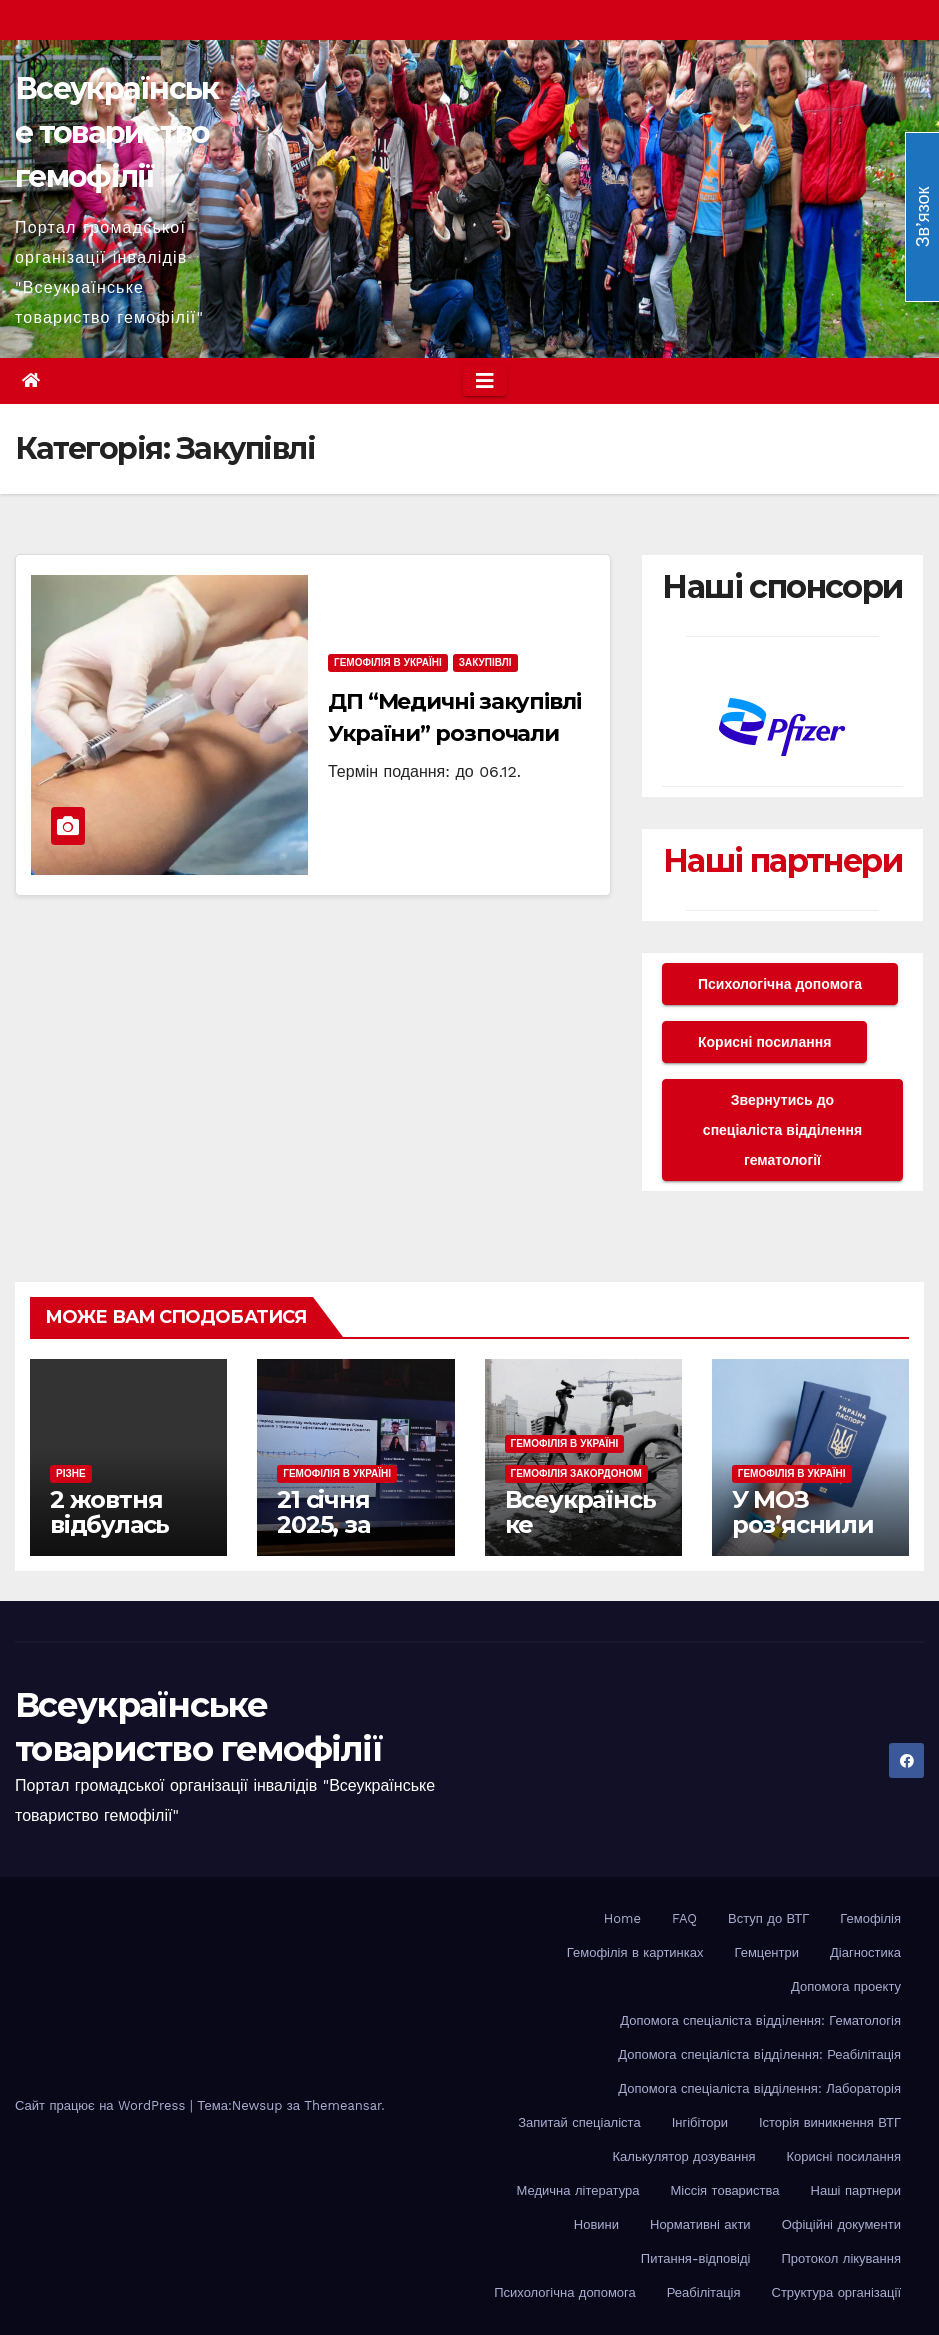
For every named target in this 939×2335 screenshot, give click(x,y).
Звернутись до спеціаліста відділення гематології (782, 1130)
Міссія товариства (725, 2190)
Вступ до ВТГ (768, 1918)
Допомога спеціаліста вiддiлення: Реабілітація (759, 2054)
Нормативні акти (700, 2224)
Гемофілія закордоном (576, 1473)
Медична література (578, 2190)
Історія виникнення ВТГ (830, 2122)
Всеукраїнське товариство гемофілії (117, 132)
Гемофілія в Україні (388, 662)
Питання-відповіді (696, 2258)
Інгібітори (700, 2122)
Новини (596, 2224)
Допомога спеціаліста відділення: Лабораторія (759, 2088)
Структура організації (836, 2292)
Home (622, 1918)
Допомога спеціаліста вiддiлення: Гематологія (760, 2020)
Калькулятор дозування (684, 2156)
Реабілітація (704, 2292)
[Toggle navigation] (485, 381)
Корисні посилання (764, 1042)
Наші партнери (782, 860)
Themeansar (342, 2105)
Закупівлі (485, 662)
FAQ (684, 1918)
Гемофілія (870, 1918)
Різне (71, 1473)
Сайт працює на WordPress (102, 2105)
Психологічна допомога (780, 984)
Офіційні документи (841, 2224)
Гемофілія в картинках (635, 1952)
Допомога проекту (846, 1986)
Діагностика (865, 1952)
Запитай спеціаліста (579, 2122)
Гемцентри (767, 1952)
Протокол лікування (841, 2258)
